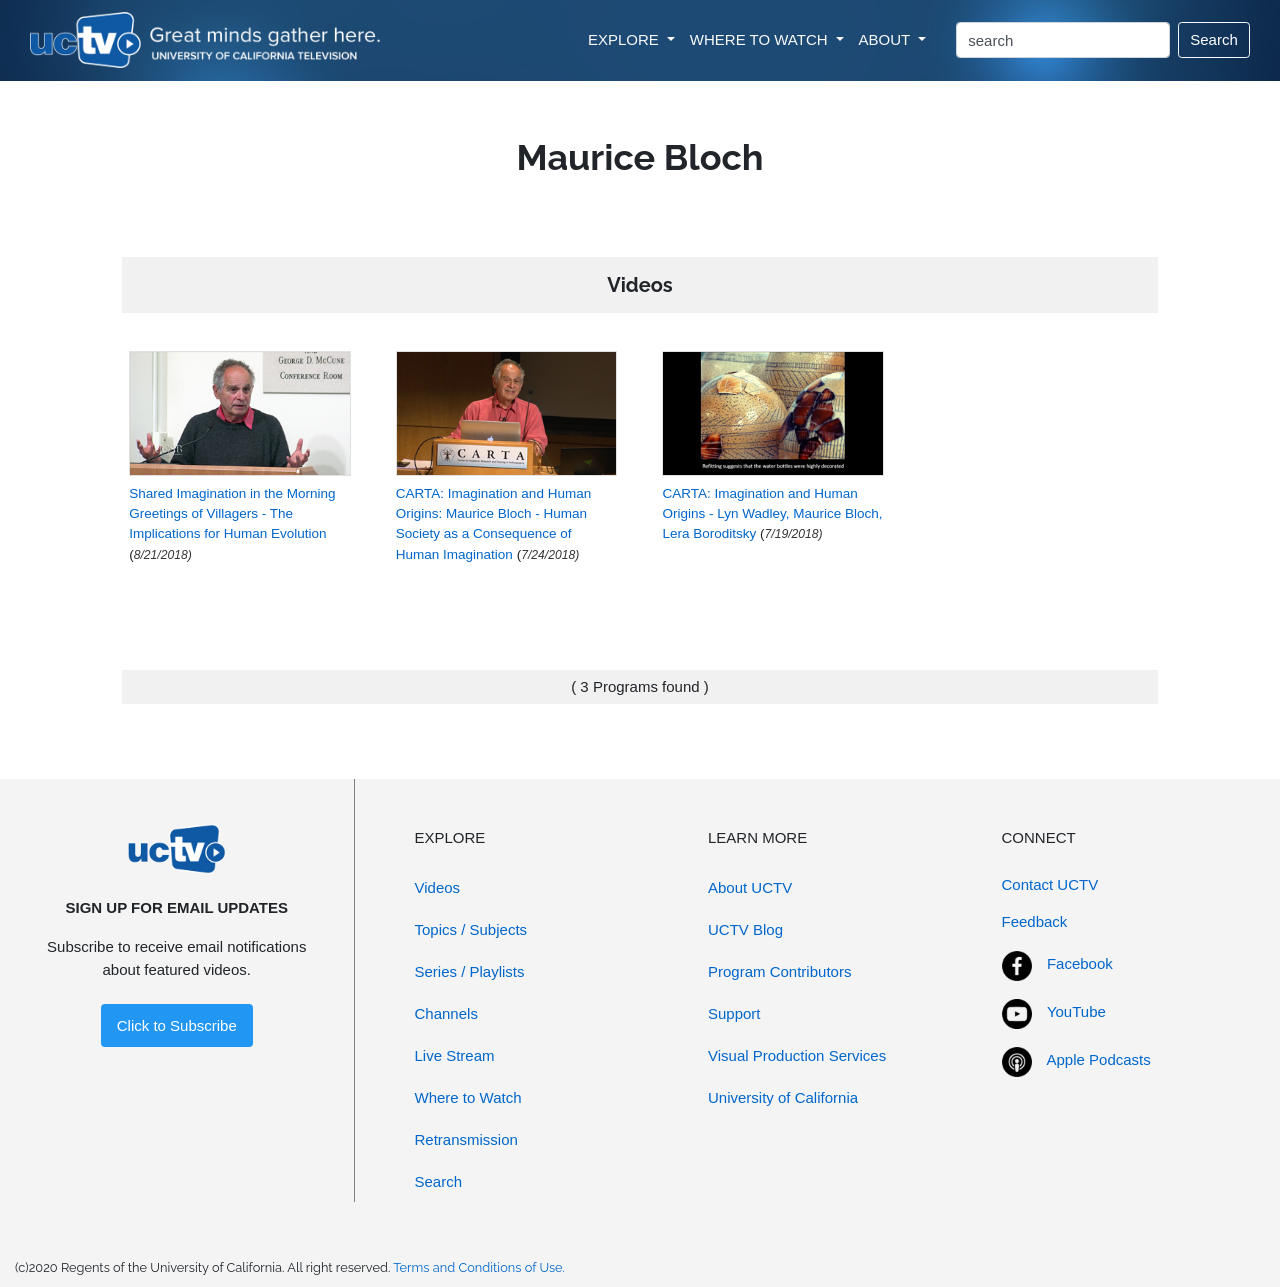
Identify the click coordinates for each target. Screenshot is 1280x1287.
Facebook (1080, 963)
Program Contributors (779, 971)
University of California (783, 1097)
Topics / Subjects (471, 929)
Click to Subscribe (177, 1025)
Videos (438, 887)
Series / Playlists (470, 971)
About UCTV (750, 887)
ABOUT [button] (887, 39)
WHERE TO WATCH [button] (761, 39)
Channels (446, 1013)
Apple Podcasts (1099, 1059)
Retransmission (466, 1139)
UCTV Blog (745, 929)
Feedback (1035, 921)
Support (734, 1013)
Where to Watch (468, 1097)
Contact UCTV (1050, 884)
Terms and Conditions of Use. (479, 1267)
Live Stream (455, 1055)
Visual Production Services (797, 1055)
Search (1214, 39)
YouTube (1076, 1011)
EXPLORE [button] (625, 39)
